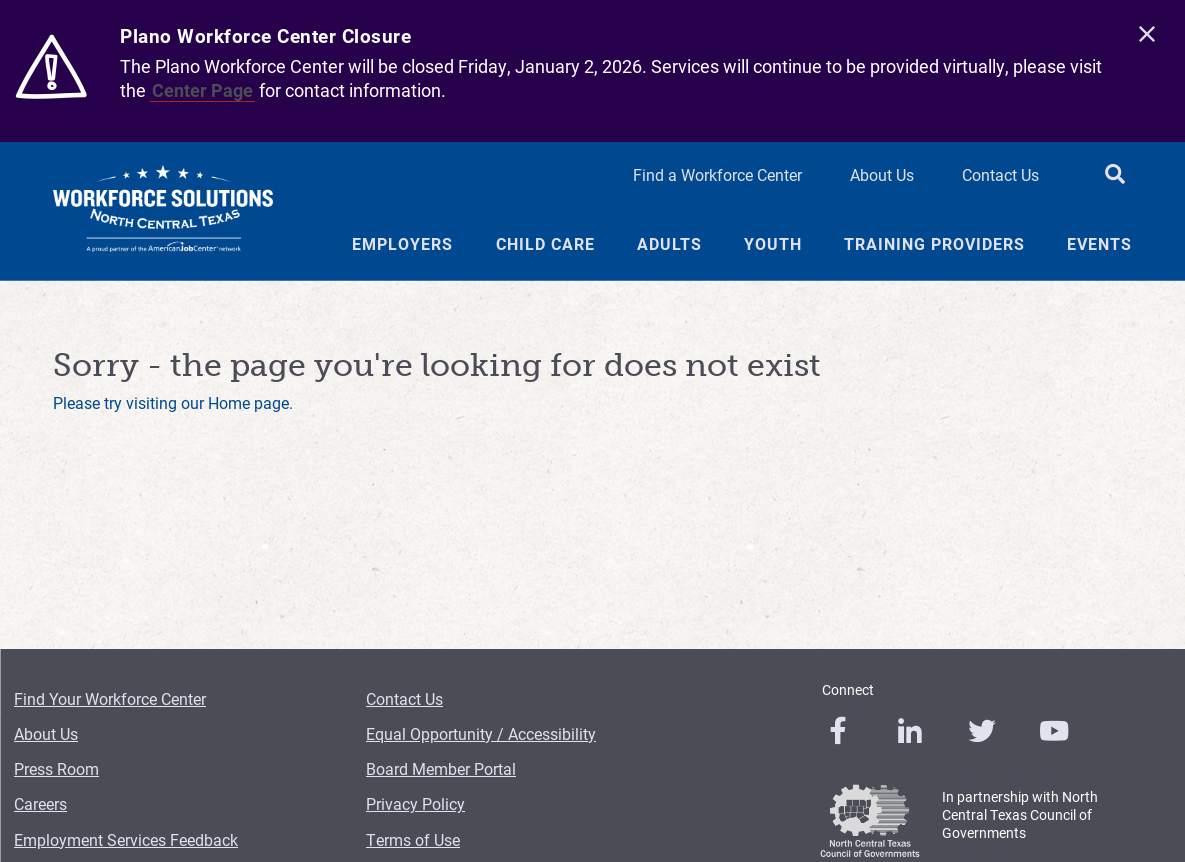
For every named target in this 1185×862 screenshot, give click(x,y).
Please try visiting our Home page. (173, 402)
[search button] (1115, 176)
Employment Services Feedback (126, 839)
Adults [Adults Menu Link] (669, 244)
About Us (46, 733)
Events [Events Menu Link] (1099, 244)
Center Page (202, 90)
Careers (40, 803)
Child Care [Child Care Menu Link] (545, 244)
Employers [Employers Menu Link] (402, 244)
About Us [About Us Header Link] (882, 174)
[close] (1147, 35)
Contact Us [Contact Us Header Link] (1000, 174)
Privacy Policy (415, 803)
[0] (838, 731)
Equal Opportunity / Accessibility (481, 733)
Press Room (56, 768)
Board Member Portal (441, 768)
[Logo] (163, 211)
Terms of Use (413, 839)
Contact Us (404, 698)
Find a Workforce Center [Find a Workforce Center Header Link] (717, 174)
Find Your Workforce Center (110, 698)
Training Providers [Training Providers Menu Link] (934, 244)
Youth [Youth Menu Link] (773, 244)
